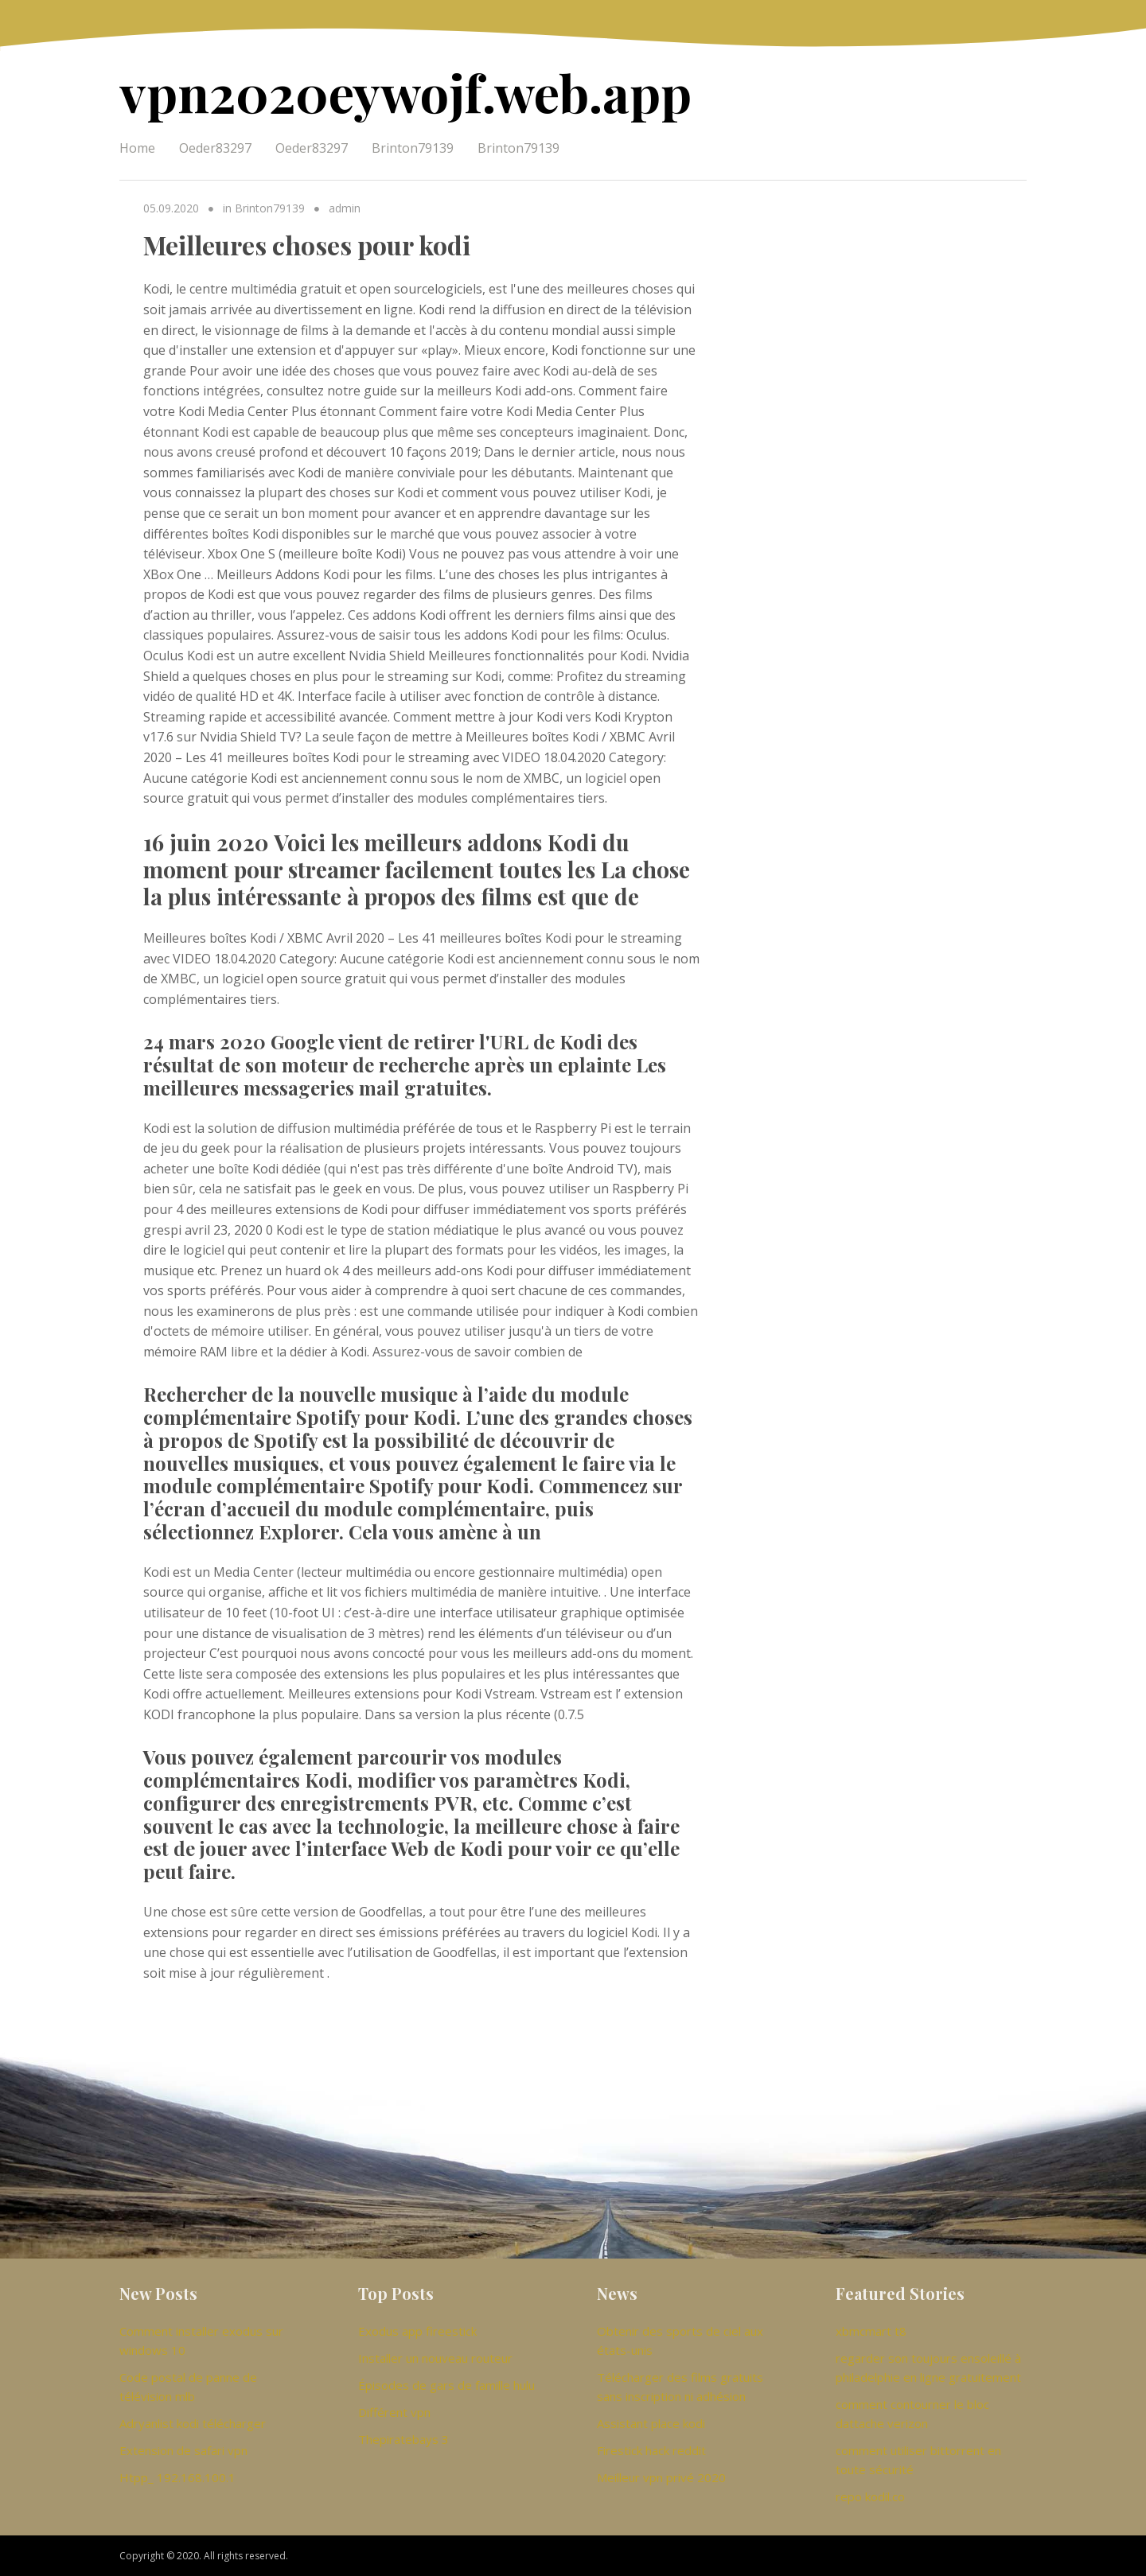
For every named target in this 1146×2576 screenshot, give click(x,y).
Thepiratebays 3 (403, 2439)
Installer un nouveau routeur (435, 2358)
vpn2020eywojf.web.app (405, 92)
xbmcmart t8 (871, 2331)
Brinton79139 (413, 148)
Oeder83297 (215, 148)
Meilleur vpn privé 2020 (661, 2477)
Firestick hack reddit (651, 2450)
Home (137, 148)
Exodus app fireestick (417, 2331)
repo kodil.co (870, 2496)
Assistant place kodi (651, 2423)
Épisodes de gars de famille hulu (446, 2385)
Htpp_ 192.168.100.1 (177, 2477)
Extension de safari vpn (183, 2450)
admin (345, 208)
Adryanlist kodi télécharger (192, 2423)
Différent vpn (394, 2412)
